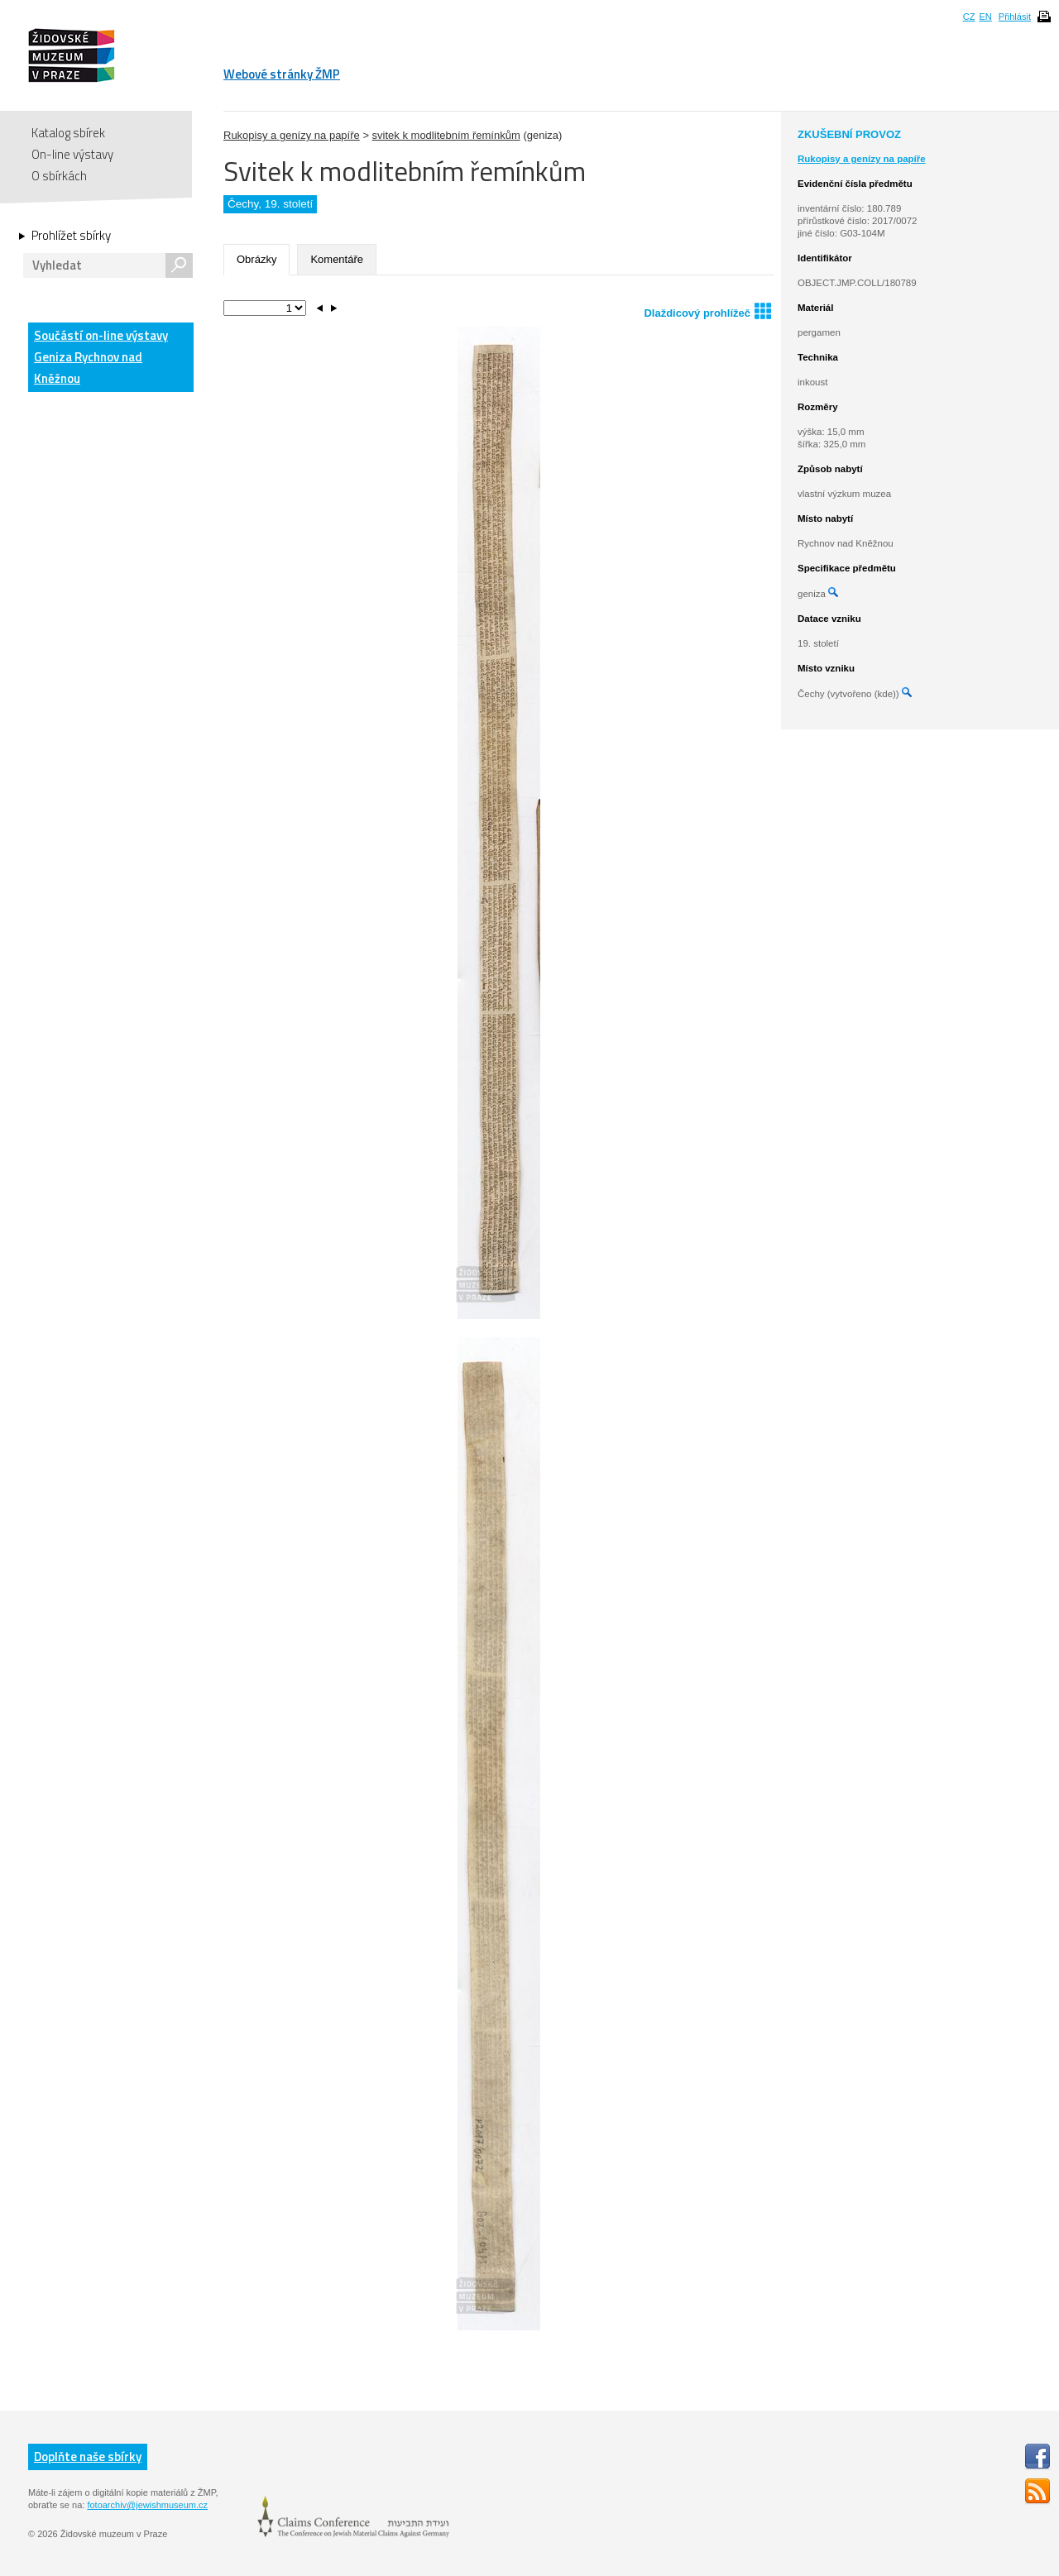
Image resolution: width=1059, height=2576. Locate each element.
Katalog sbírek (68, 132)
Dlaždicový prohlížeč (707, 310)
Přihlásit (1015, 17)
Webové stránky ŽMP (281, 74)
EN (985, 17)
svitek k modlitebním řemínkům (446, 135)
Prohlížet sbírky (71, 235)
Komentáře (336, 259)
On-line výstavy (72, 154)
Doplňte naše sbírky (87, 2456)
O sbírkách (59, 175)
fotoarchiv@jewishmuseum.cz (147, 2505)
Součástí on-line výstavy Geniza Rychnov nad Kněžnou (101, 357)
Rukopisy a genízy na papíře (291, 135)
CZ (969, 17)
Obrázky (256, 259)
